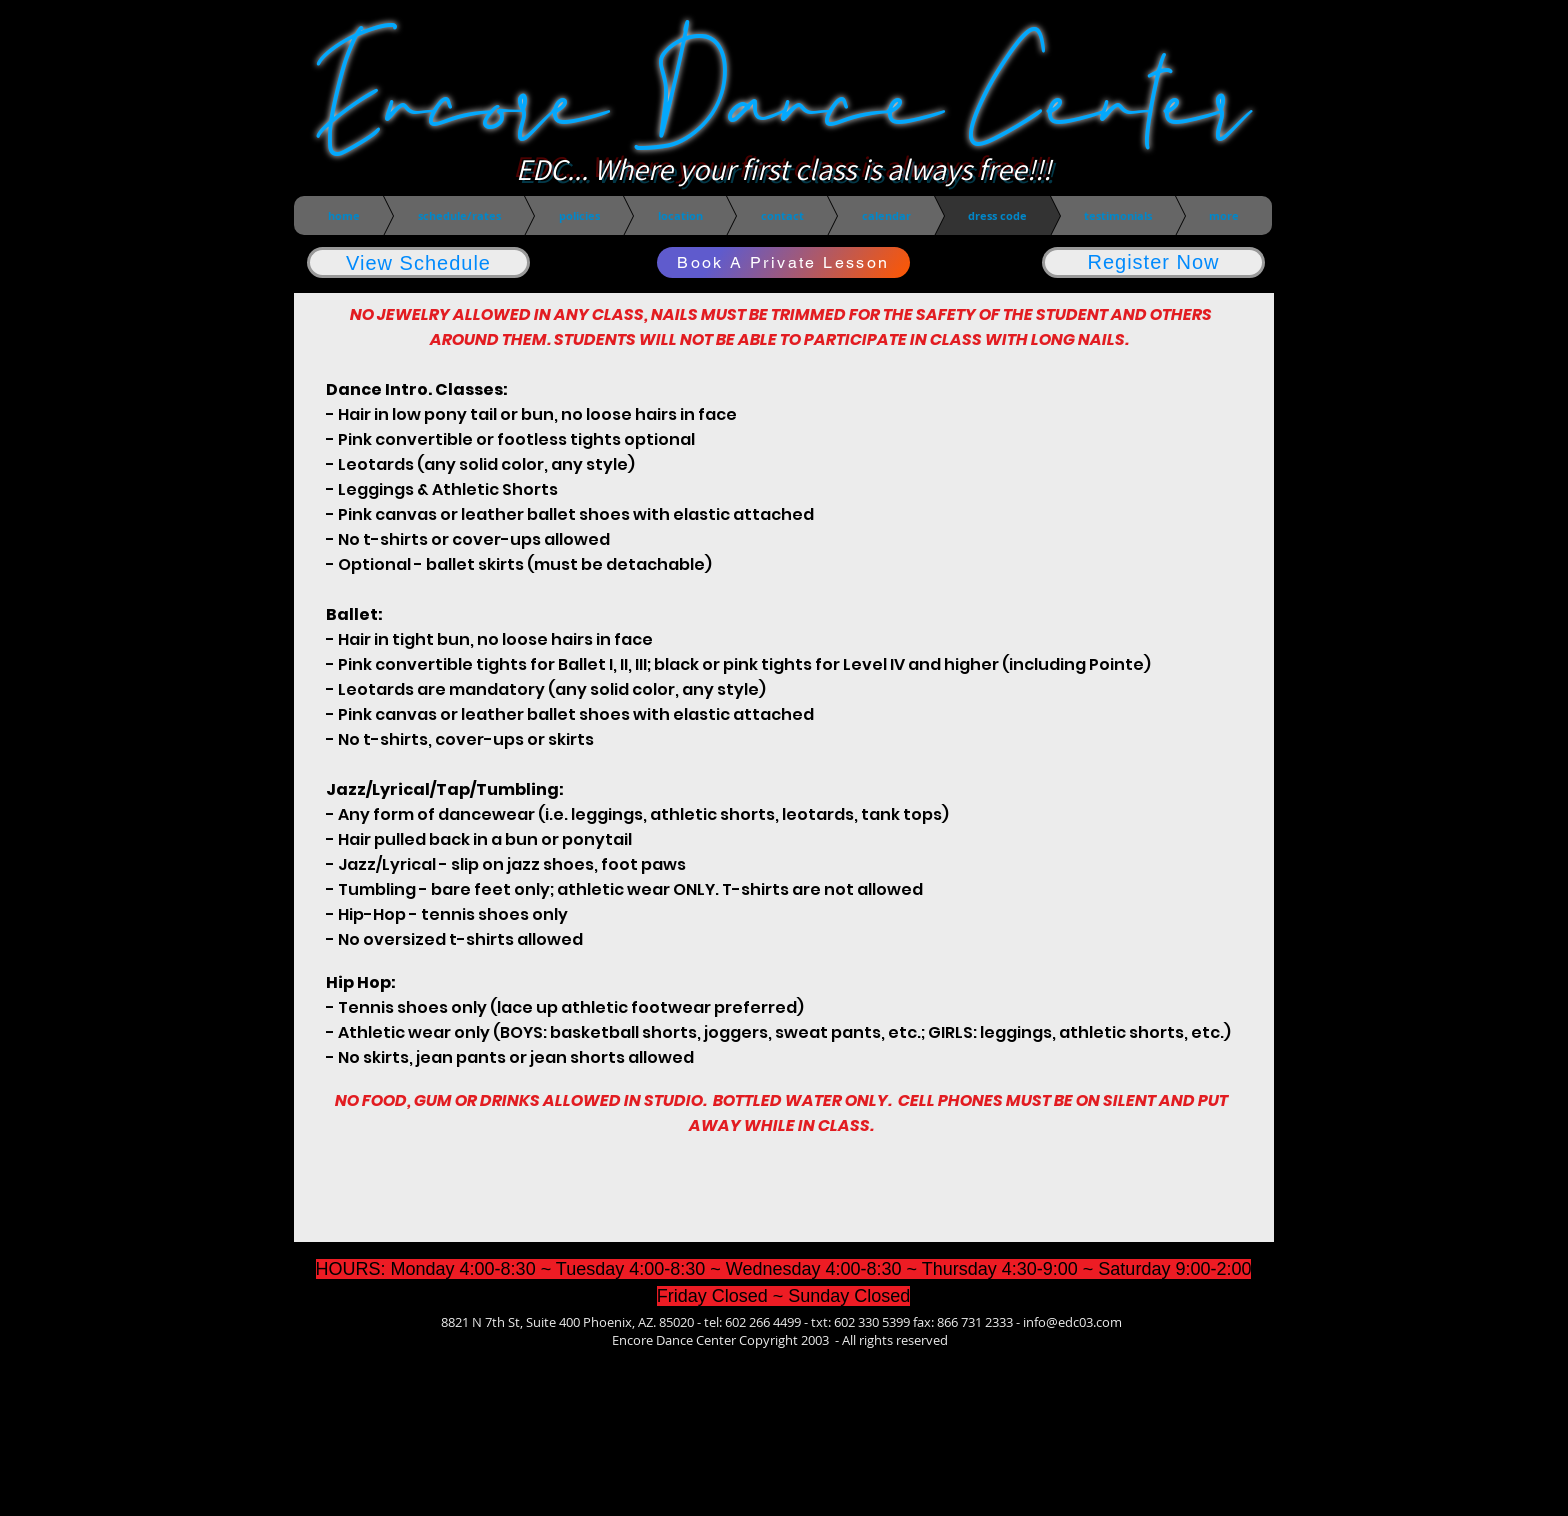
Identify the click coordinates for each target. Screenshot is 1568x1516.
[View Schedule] (418, 262)
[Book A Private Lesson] (783, 262)
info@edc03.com (1072, 1322)
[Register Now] (1153, 262)
